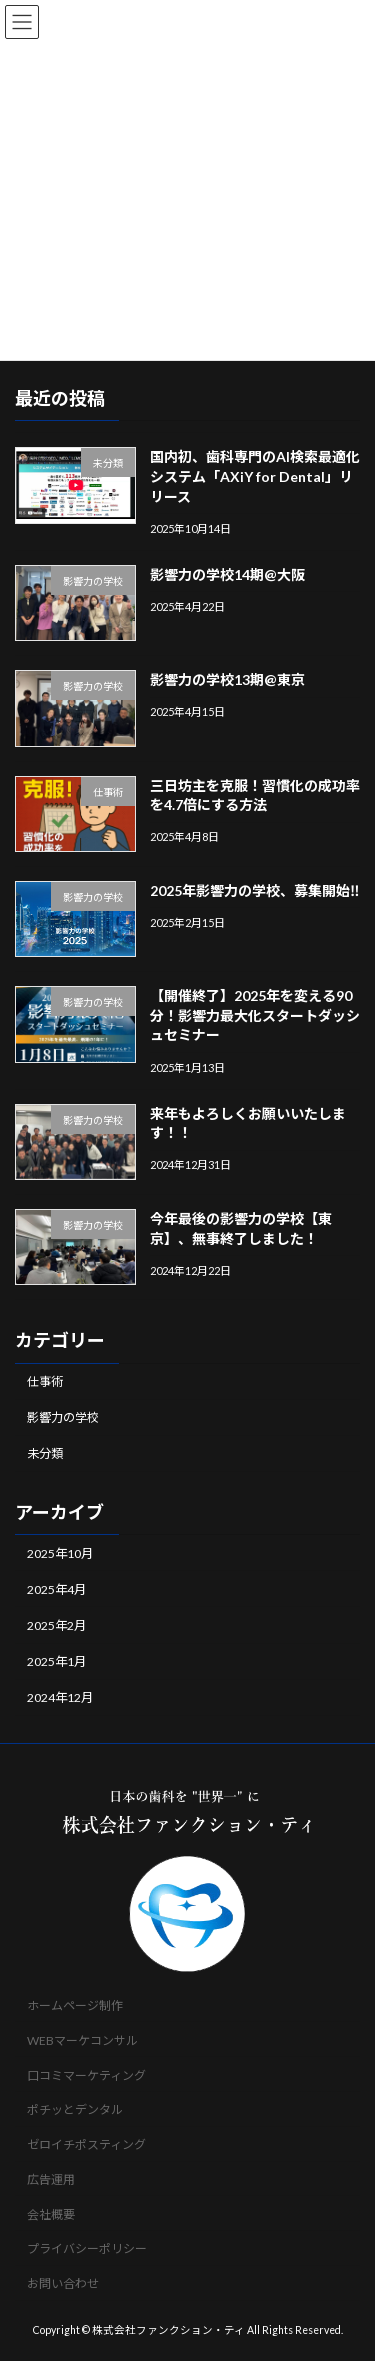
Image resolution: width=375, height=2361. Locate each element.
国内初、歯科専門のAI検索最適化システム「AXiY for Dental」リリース (255, 476)
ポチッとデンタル (75, 2110)
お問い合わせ (63, 2284)
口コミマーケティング (86, 2075)
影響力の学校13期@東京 (227, 679)
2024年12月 (60, 1697)
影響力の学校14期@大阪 (227, 573)
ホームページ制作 (75, 2005)
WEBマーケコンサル (82, 2040)
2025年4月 (56, 1588)
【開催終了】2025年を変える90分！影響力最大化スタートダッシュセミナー (255, 1015)
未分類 (45, 1453)
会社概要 (51, 2214)
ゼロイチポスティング (86, 2144)
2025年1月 (56, 1661)
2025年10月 (60, 1552)
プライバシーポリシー (87, 2249)
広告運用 (51, 2179)
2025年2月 (56, 1624)
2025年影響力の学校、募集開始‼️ (255, 889)
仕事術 (45, 1381)
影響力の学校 (63, 1417)
